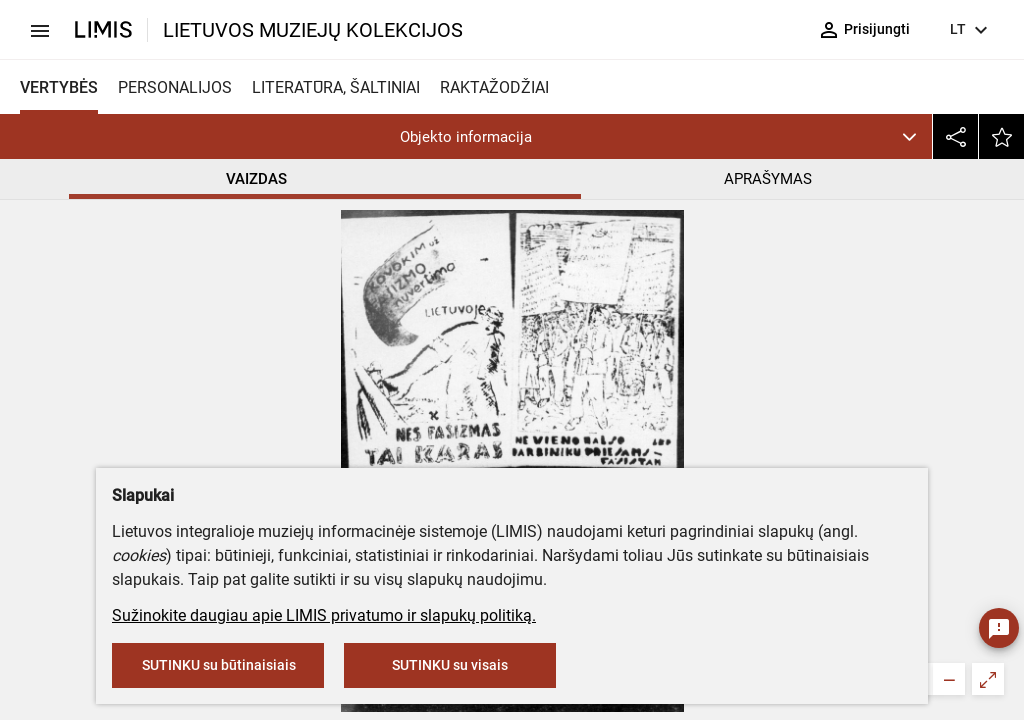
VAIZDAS (256, 179)
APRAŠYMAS (768, 179)
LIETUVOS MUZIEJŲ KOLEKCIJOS (313, 30)
